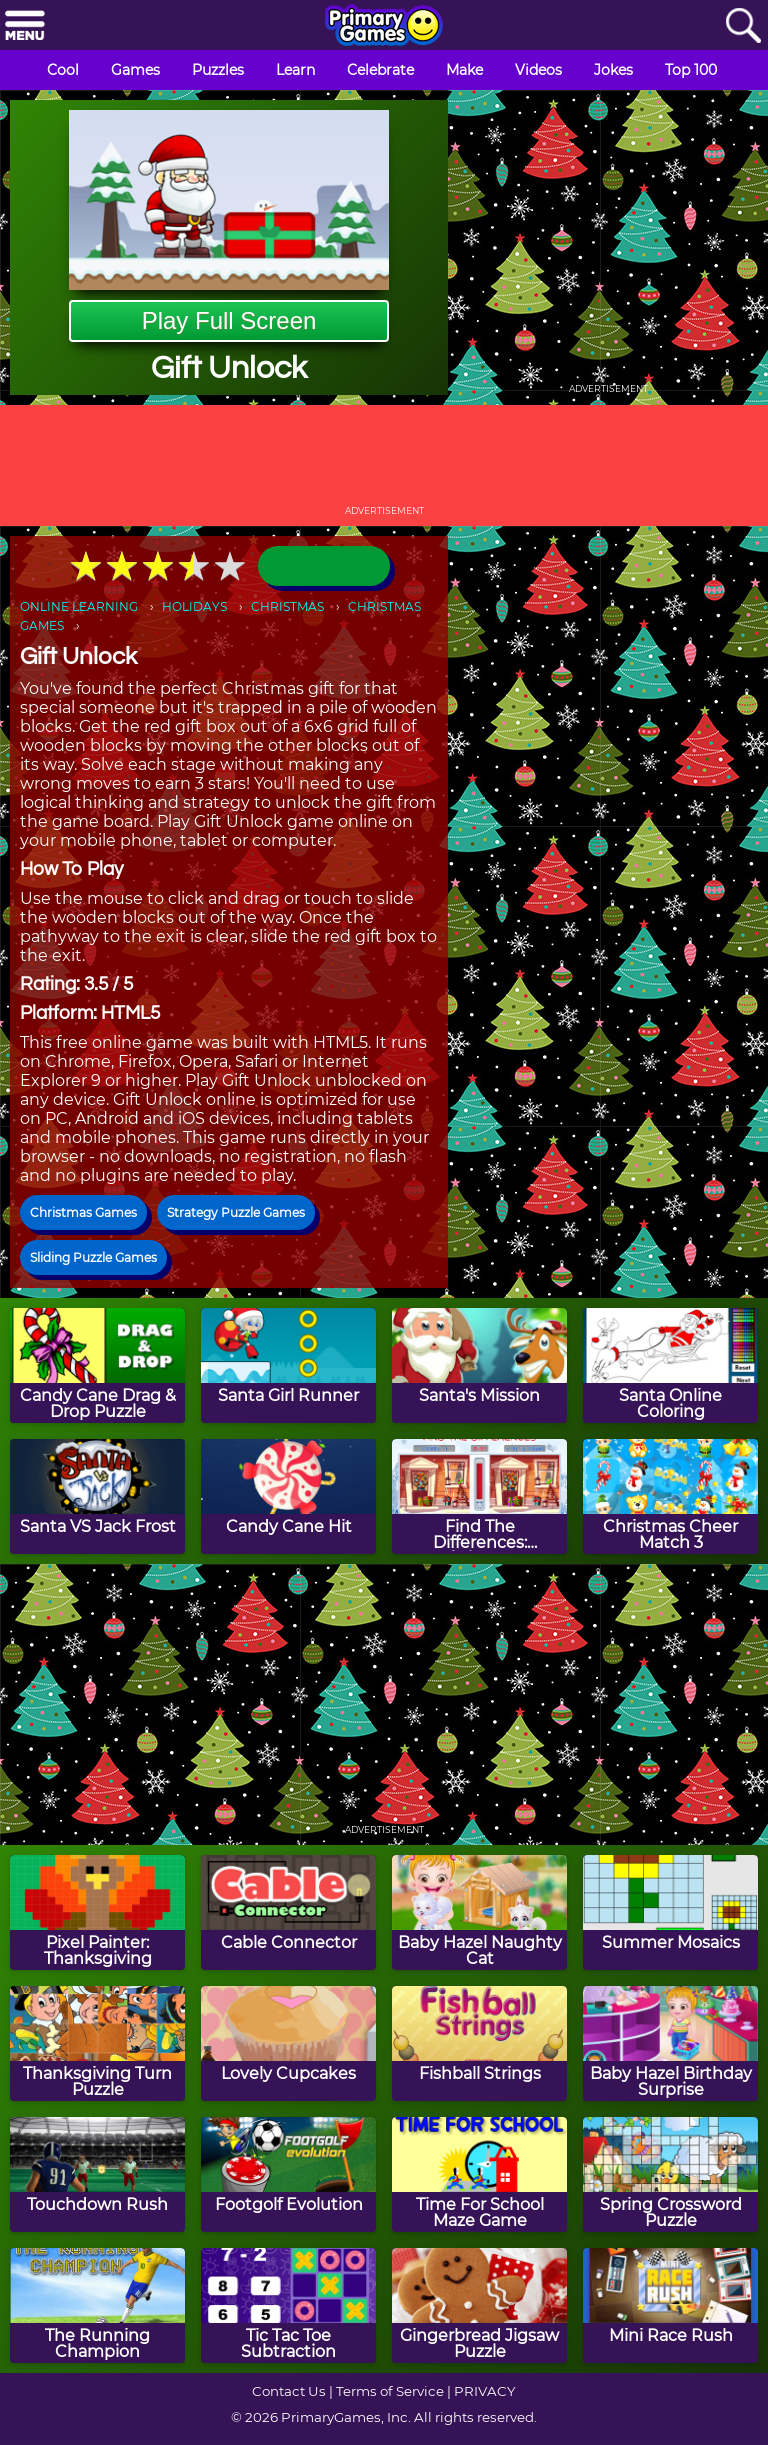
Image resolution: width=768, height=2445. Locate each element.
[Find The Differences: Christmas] (479, 1496)
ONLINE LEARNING (79, 606)
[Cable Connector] (288, 1912)
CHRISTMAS (287, 606)
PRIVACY (484, 2391)
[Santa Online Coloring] (670, 1365)
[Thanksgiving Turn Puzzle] (97, 2043)
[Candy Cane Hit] (288, 1496)
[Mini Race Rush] (670, 2305)
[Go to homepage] (384, 27)
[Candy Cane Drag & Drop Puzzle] (97, 1365)
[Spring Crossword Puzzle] (670, 2174)
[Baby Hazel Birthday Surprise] (670, 2043)
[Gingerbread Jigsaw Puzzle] (479, 2305)
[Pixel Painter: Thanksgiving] (97, 1912)
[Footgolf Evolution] (288, 2174)
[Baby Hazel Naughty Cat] (479, 1912)
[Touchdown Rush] (97, 2174)
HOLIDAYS (194, 606)
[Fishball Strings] (479, 2043)
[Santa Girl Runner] (288, 1365)
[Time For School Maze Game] (479, 2174)
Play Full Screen (229, 320)
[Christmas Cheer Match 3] (670, 1496)
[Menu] (25, 26)
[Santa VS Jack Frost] (97, 1496)
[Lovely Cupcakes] (288, 2043)
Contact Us (289, 2391)
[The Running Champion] (97, 2305)
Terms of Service (390, 2391)
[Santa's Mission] (479, 1365)
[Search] (743, 26)
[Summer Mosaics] (670, 1912)
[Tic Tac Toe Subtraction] (288, 2305)
